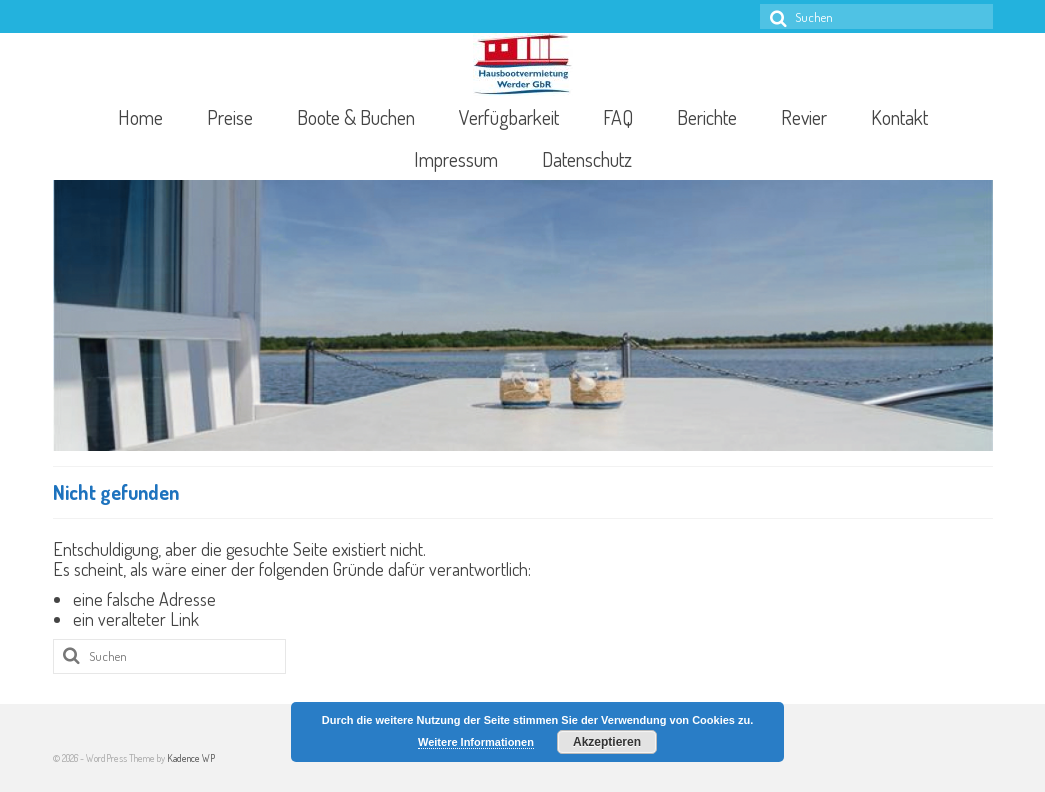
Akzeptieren (607, 742)
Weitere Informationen (476, 742)
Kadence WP (191, 758)
